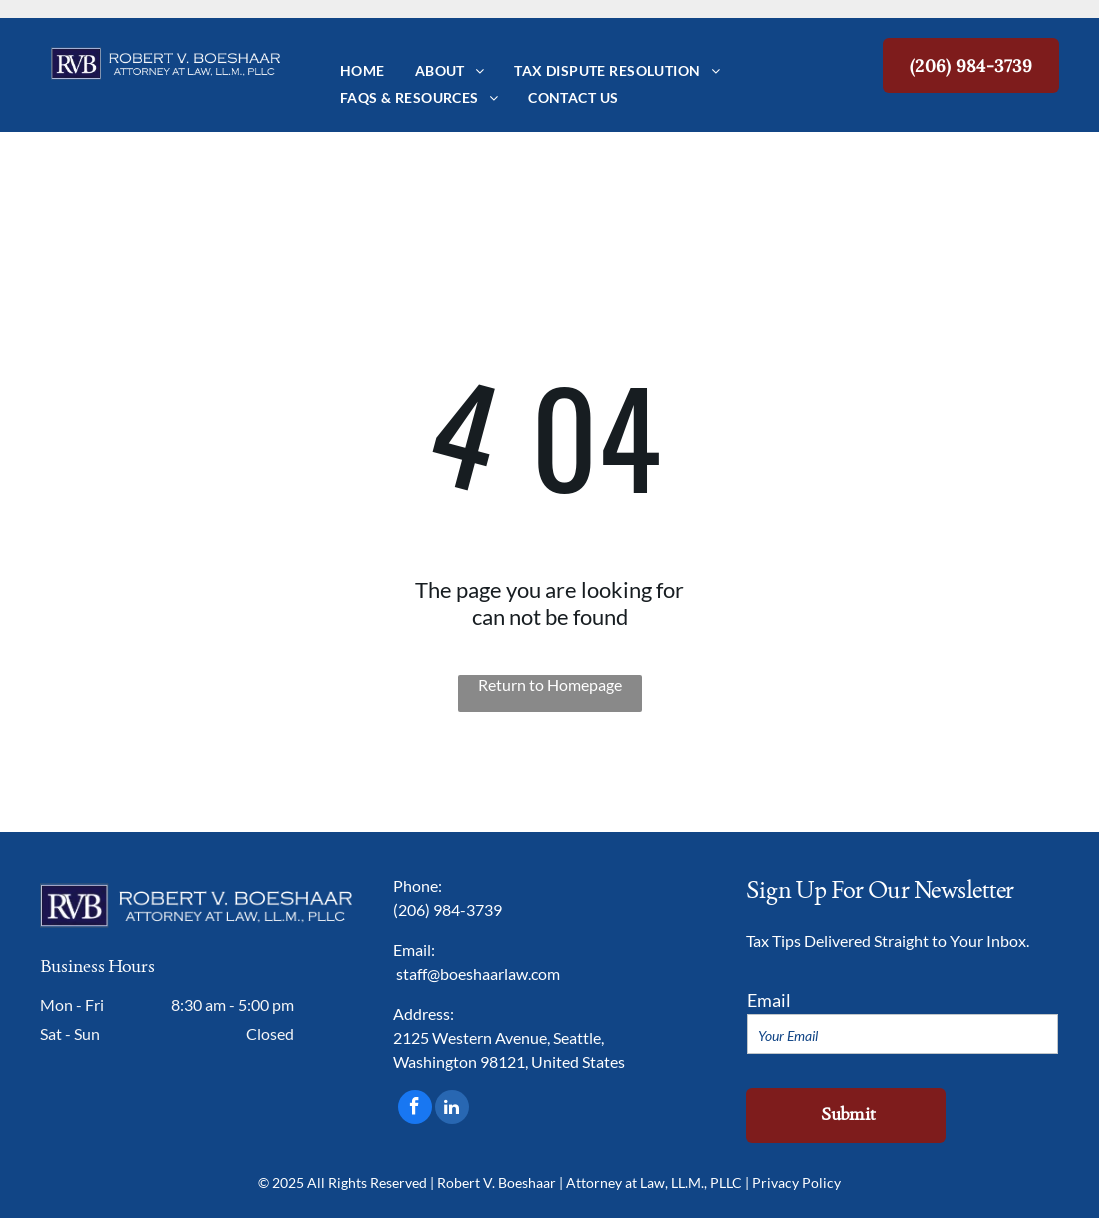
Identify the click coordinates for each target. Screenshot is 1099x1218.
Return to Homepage (550, 684)
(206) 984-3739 (447, 909)
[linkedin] (452, 1109)
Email (769, 1000)
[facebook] (415, 1109)
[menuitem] (362, 70)
